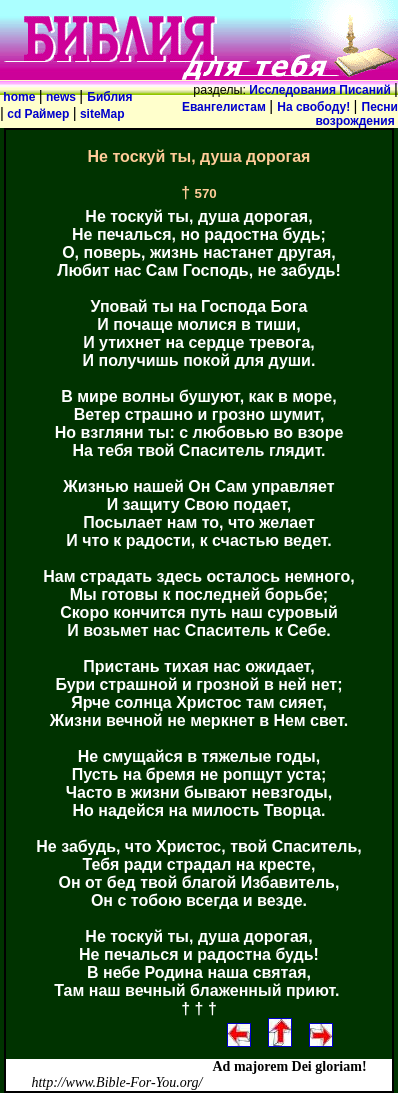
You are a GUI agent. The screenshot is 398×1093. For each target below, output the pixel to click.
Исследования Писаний (320, 90)
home (19, 97)
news (61, 97)
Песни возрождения (356, 114)
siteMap (101, 114)
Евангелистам (225, 107)
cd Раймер (38, 114)
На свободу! (315, 107)
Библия (109, 97)
